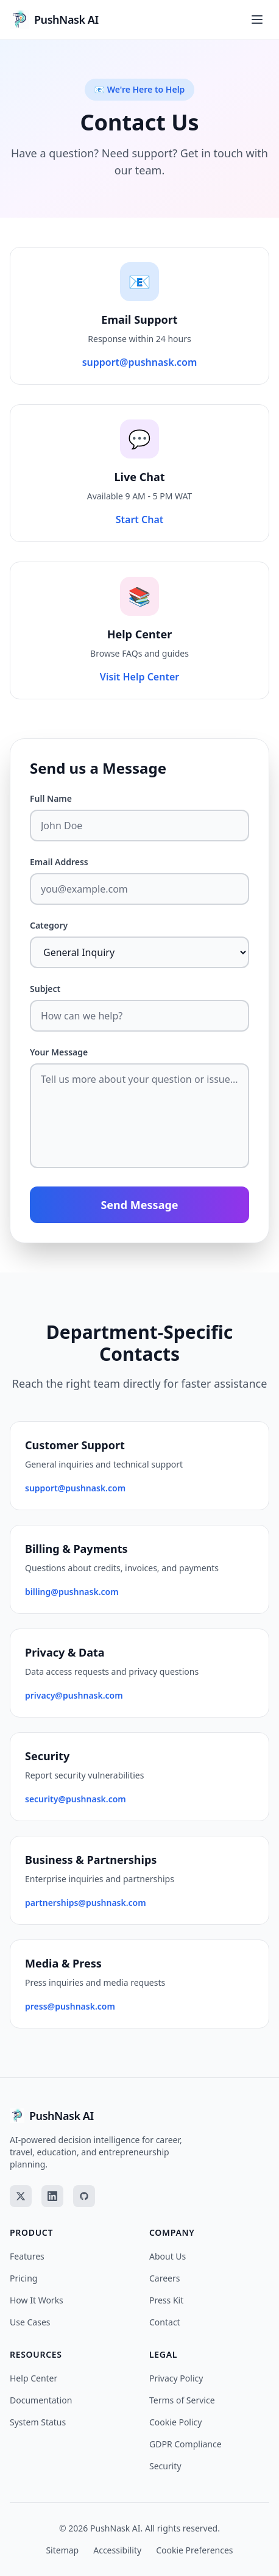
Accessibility (117, 2550)
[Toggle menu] (257, 19)
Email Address (59, 862)
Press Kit (166, 2300)
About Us (167, 2256)
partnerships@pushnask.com (85, 1902)
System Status (38, 2422)
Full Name (51, 798)
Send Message (139, 1204)
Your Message (59, 1052)
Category (49, 925)
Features (27, 2256)
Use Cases (30, 2322)
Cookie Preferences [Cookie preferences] (194, 2550)
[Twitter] (21, 2196)
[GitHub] (84, 2196)
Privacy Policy (176, 2378)
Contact (164, 2322)
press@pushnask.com (70, 2006)
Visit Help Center (139, 676)
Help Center (33, 2378)
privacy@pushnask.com (74, 1695)
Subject (45, 988)
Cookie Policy (175, 2422)
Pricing (23, 2278)
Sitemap (62, 2550)
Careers (164, 2278)
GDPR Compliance (185, 2444)
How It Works (36, 2300)
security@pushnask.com (75, 1799)
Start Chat (140, 519)
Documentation (41, 2400)
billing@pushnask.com (72, 1591)
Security (165, 2466)
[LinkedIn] (52, 2196)
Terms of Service (182, 2400)
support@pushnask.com (139, 362)
